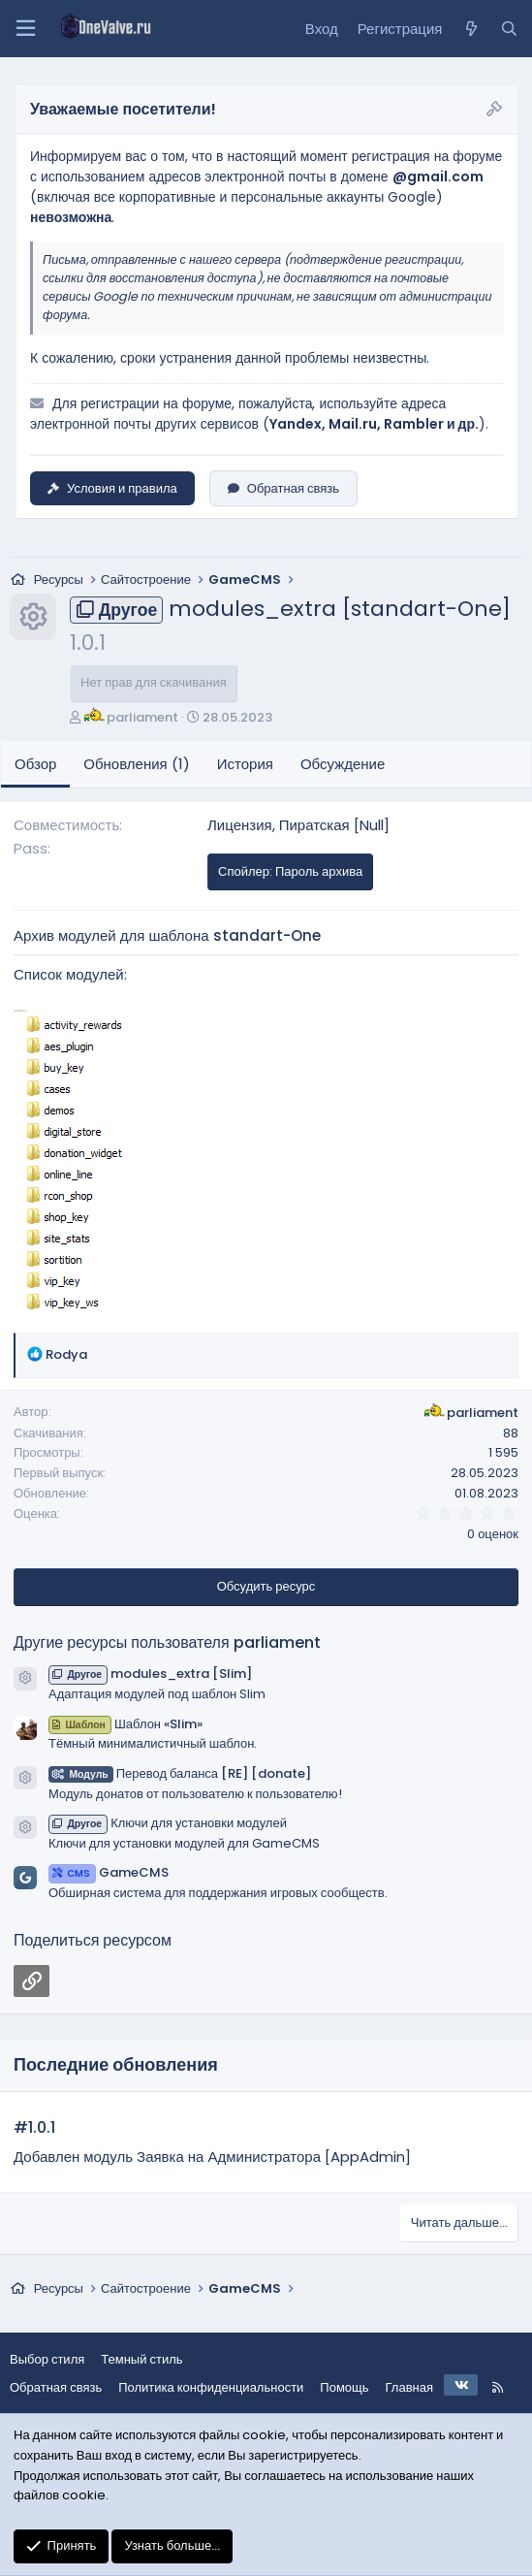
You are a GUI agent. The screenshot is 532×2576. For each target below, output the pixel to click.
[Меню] (25, 28)
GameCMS (108, 1872)
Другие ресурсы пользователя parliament (167, 1642)
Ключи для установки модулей (167, 1823)
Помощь (344, 2387)
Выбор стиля (47, 2359)
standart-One (267, 935)
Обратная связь (283, 488)
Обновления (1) (136, 764)
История (245, 764)
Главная (409, 2387)
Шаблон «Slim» (125, 1724)
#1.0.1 (34, 2127)
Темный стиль (141, 2359)
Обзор (35, 764)
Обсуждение (342, 764)
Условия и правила (112, 488)
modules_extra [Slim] (150, 1673)
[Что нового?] (470, 29)
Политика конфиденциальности (210, 2387)
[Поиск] (509, 29)
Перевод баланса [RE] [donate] (179, 1773)
